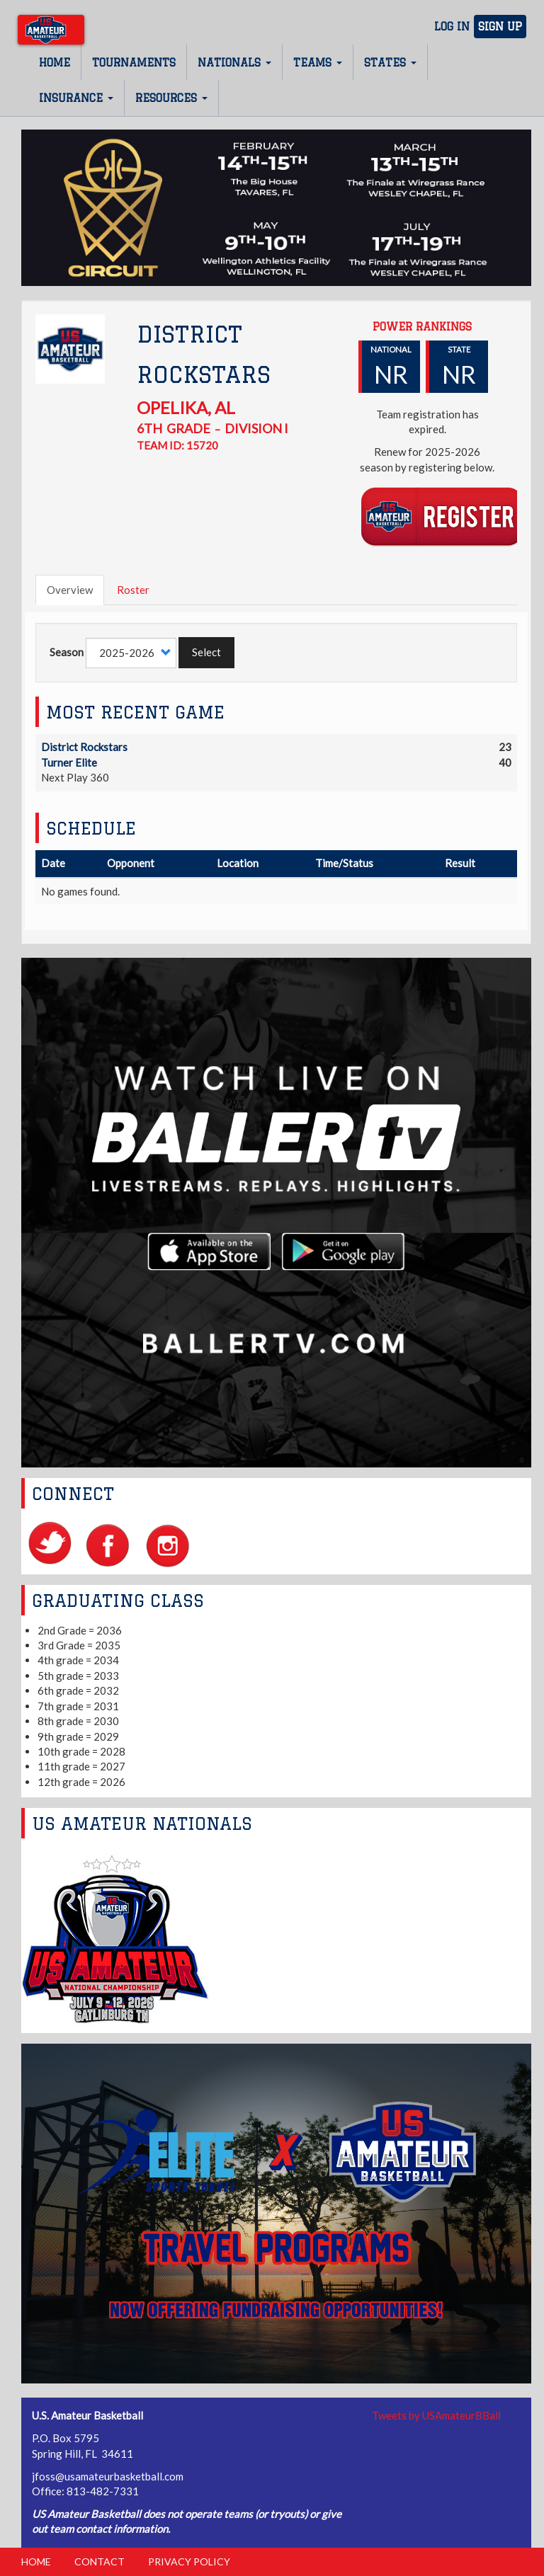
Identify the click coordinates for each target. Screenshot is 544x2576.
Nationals (234, 63)
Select (206, 652)
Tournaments (134, 63)
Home (54, 63)
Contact (99, 2561)
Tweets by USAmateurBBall (436, 2415)
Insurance (76, 98)
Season (67, 652)
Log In (452, 27)
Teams (317, 63)
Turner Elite (69, 762)
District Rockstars (84, 746)
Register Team (441, 515)
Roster (133, 589)
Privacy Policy (189, 2561)
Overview (70, 589)
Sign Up (500, 27)
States (390, 63)
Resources (171, 98)
